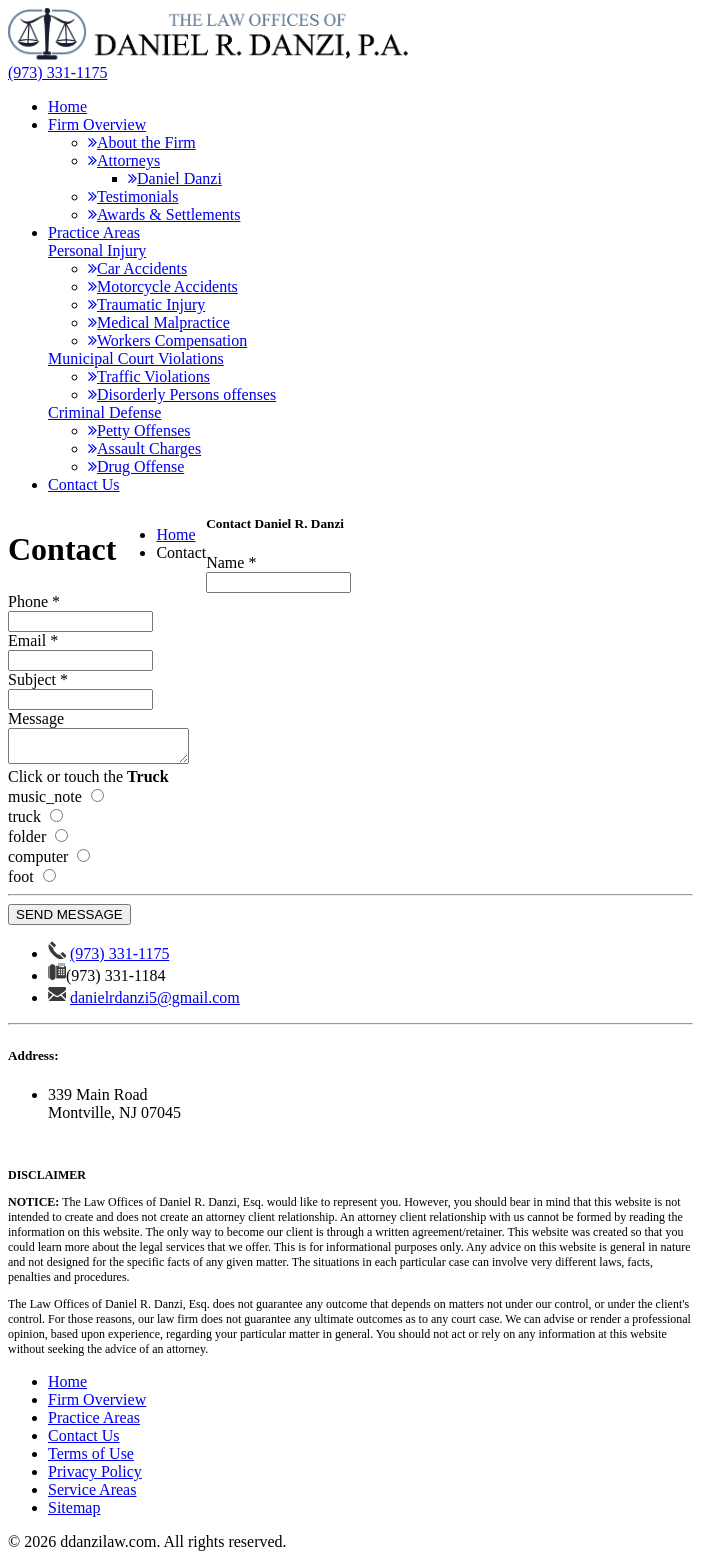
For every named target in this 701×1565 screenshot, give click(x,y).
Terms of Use (91, 1459)
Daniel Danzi (175, 178)
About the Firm (142, 142)
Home (67, 106)
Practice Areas (94, 232)
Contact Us (84, 484)
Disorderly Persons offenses (182, 394)
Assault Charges (144, 448)
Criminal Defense (104, 412)
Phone (34, 601)
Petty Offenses (139, 430)
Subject (38, 679)
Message (36, 718)
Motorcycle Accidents (163, 286)
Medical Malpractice (159, 322)
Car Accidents (137, 268)
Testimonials (133, 196)
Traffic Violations (149, 376)
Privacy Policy (95, 1477)
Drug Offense (136, 466)
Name (231, 562)
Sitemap (74, 1513)
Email (33, 640)
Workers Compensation (167, 340)
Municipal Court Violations (136, 358)
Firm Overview (97, 124)
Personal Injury (97, 250)
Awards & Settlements (164, 214)
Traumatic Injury (146, 304)
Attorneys (124, 160)
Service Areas (92, 1495)
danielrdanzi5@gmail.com (155, 1003)
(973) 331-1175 (57, 72)
